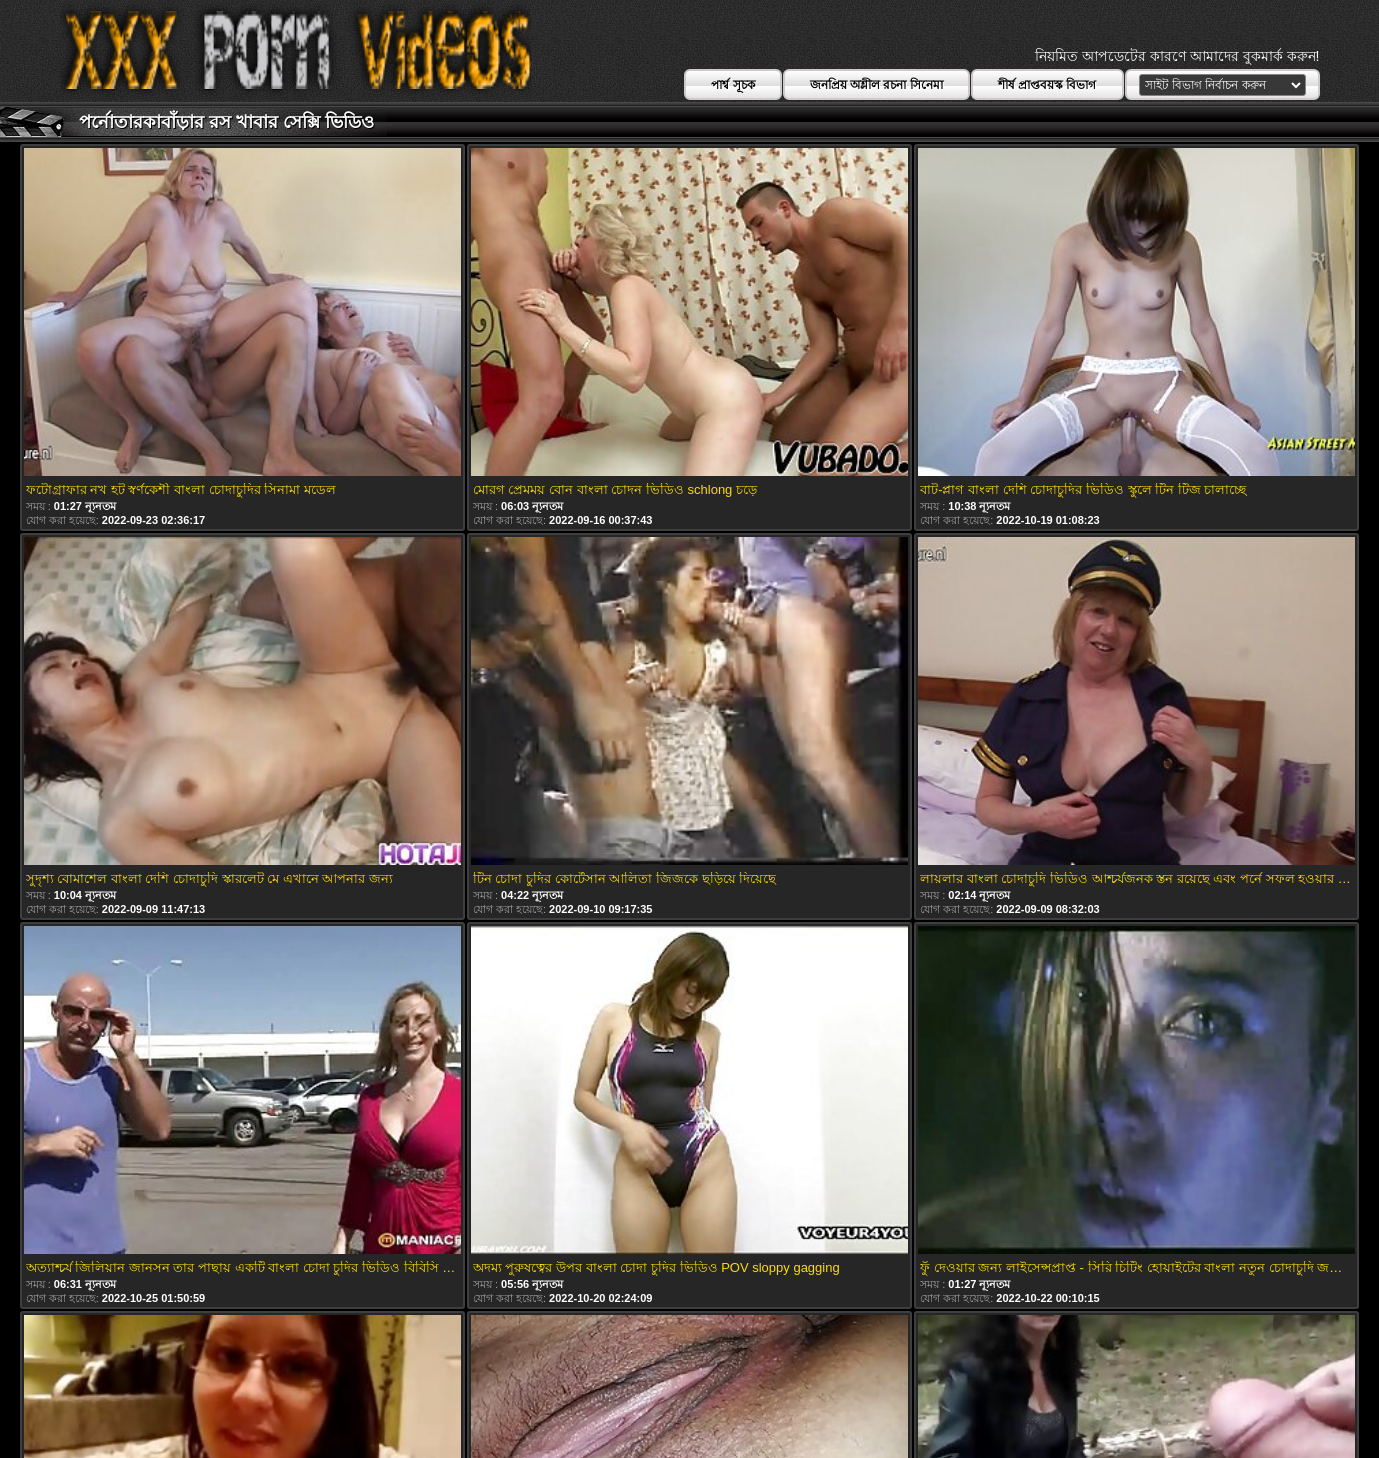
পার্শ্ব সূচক (732, 85)
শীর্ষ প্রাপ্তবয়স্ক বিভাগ (1047, 85)
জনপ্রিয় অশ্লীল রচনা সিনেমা (876, 85)
